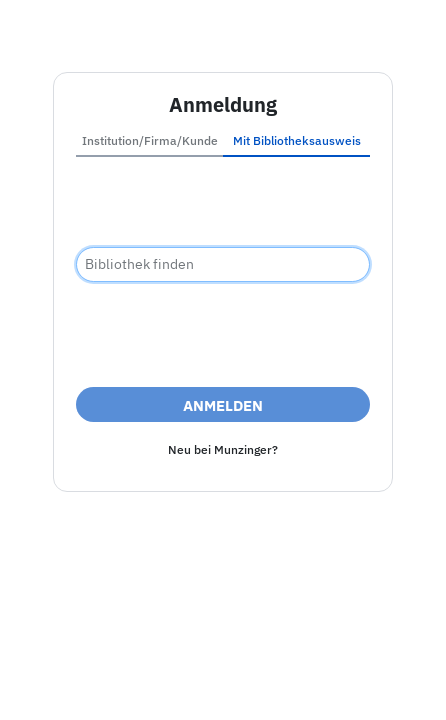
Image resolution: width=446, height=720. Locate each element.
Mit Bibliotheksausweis (297, 140)
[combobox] (223, 264)
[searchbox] (223, 264)
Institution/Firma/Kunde (150, 140)
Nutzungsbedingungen (223, 683)
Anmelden (223, 405)
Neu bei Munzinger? (223, 449)
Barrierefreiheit (213, 660)
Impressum (106, 660)
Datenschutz (326, 660)
